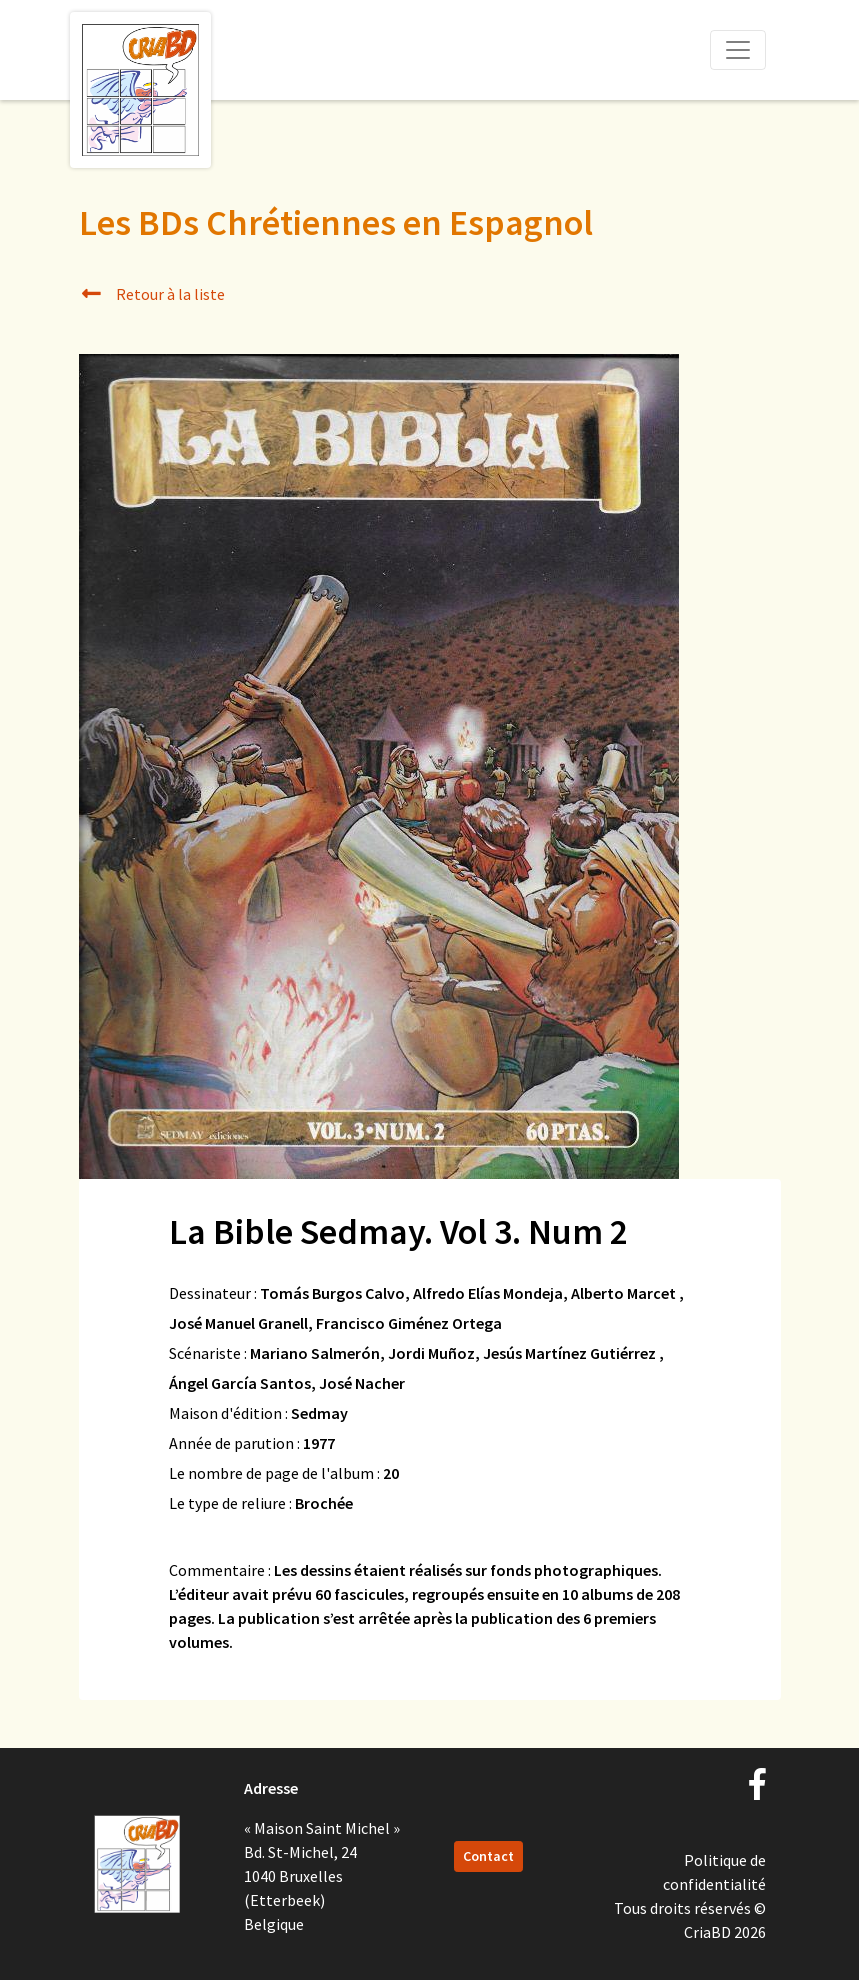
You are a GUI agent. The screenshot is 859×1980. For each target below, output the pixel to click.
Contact (488, 1856)
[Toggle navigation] (738, 50)
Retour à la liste (152, 294)
